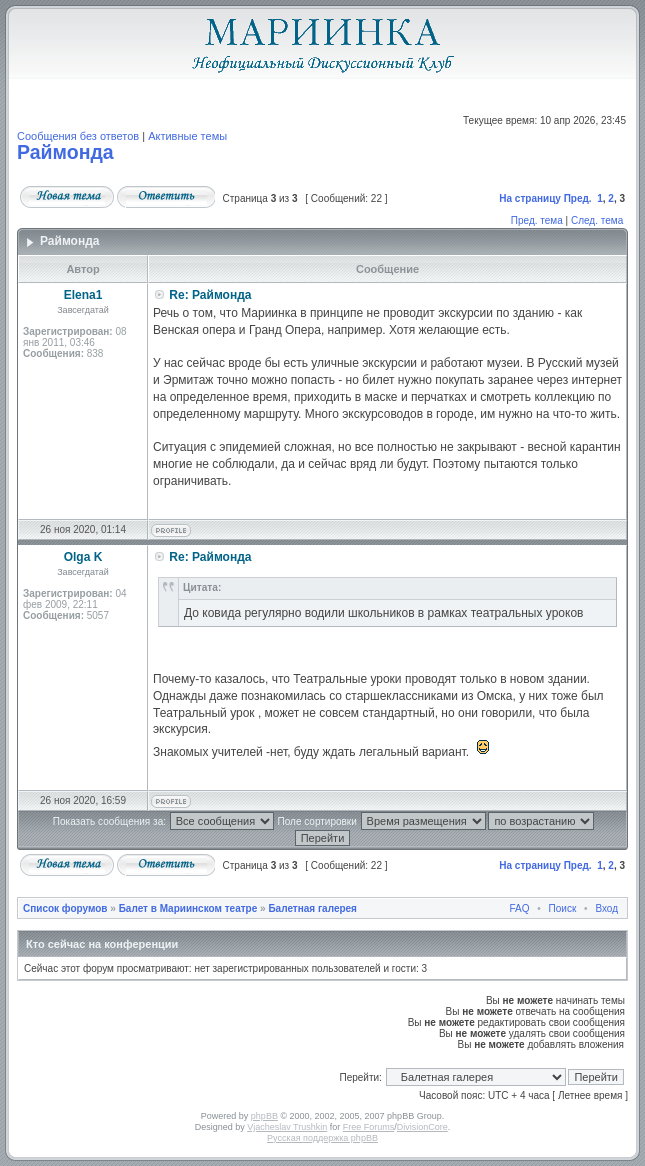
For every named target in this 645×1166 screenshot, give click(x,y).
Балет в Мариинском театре (188, 908)
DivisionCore (422, 1127)
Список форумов (65, 908)
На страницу (530, 198)
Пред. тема (537, 220)
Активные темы (187, 136)
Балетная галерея (312, 908)
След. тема (597, 220)
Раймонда (65, 152)
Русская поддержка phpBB (322, 1138)
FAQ (520, 908)
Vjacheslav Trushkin (287, 1127)
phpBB (264, 1116)
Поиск (563, 908)
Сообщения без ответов (78, 136)
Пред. (578, 198)
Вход (606, 908)
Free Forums (369, 1127)
